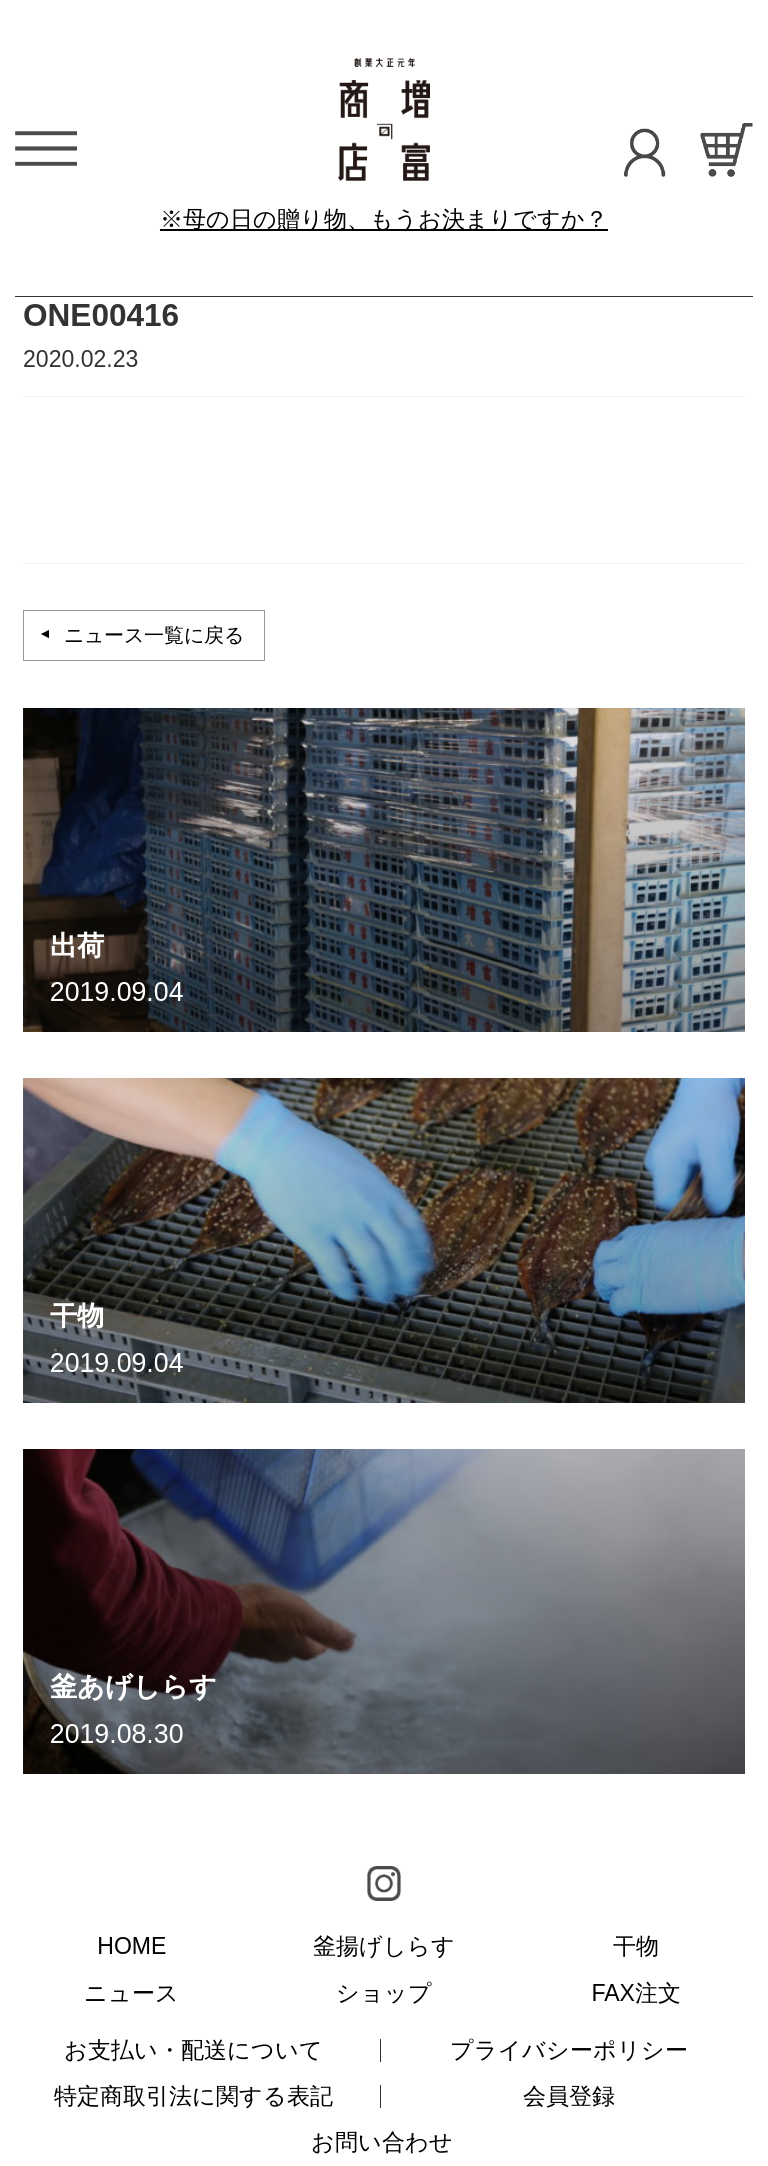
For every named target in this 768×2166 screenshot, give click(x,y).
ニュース (131, 1993)
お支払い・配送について (193, 2050)
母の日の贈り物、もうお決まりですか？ (395, 219)
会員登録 (569, 2096)
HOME (131, 1946)
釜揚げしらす (384, 1946)
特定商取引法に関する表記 (193, 2096)
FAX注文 (636, 1993)
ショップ (384, 1993)
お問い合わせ (382, 2142)
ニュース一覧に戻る (154, 635)
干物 (636, 1946)
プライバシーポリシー (569, 2050)
